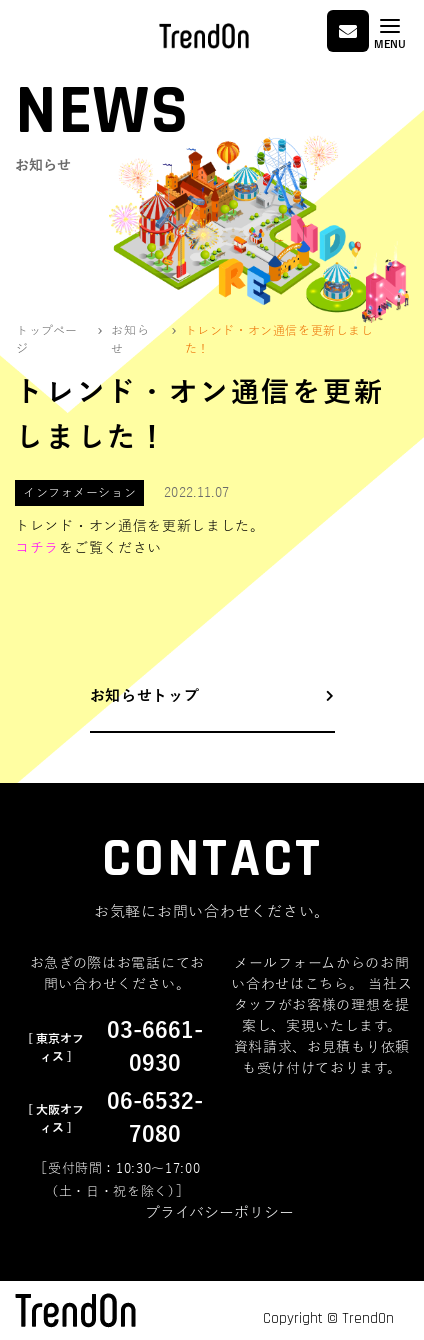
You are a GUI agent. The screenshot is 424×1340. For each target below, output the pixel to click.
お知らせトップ (145, 696)
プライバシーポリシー (219, 1213)
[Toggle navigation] (390, 33)
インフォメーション (79, 493)
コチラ (37, 548)
